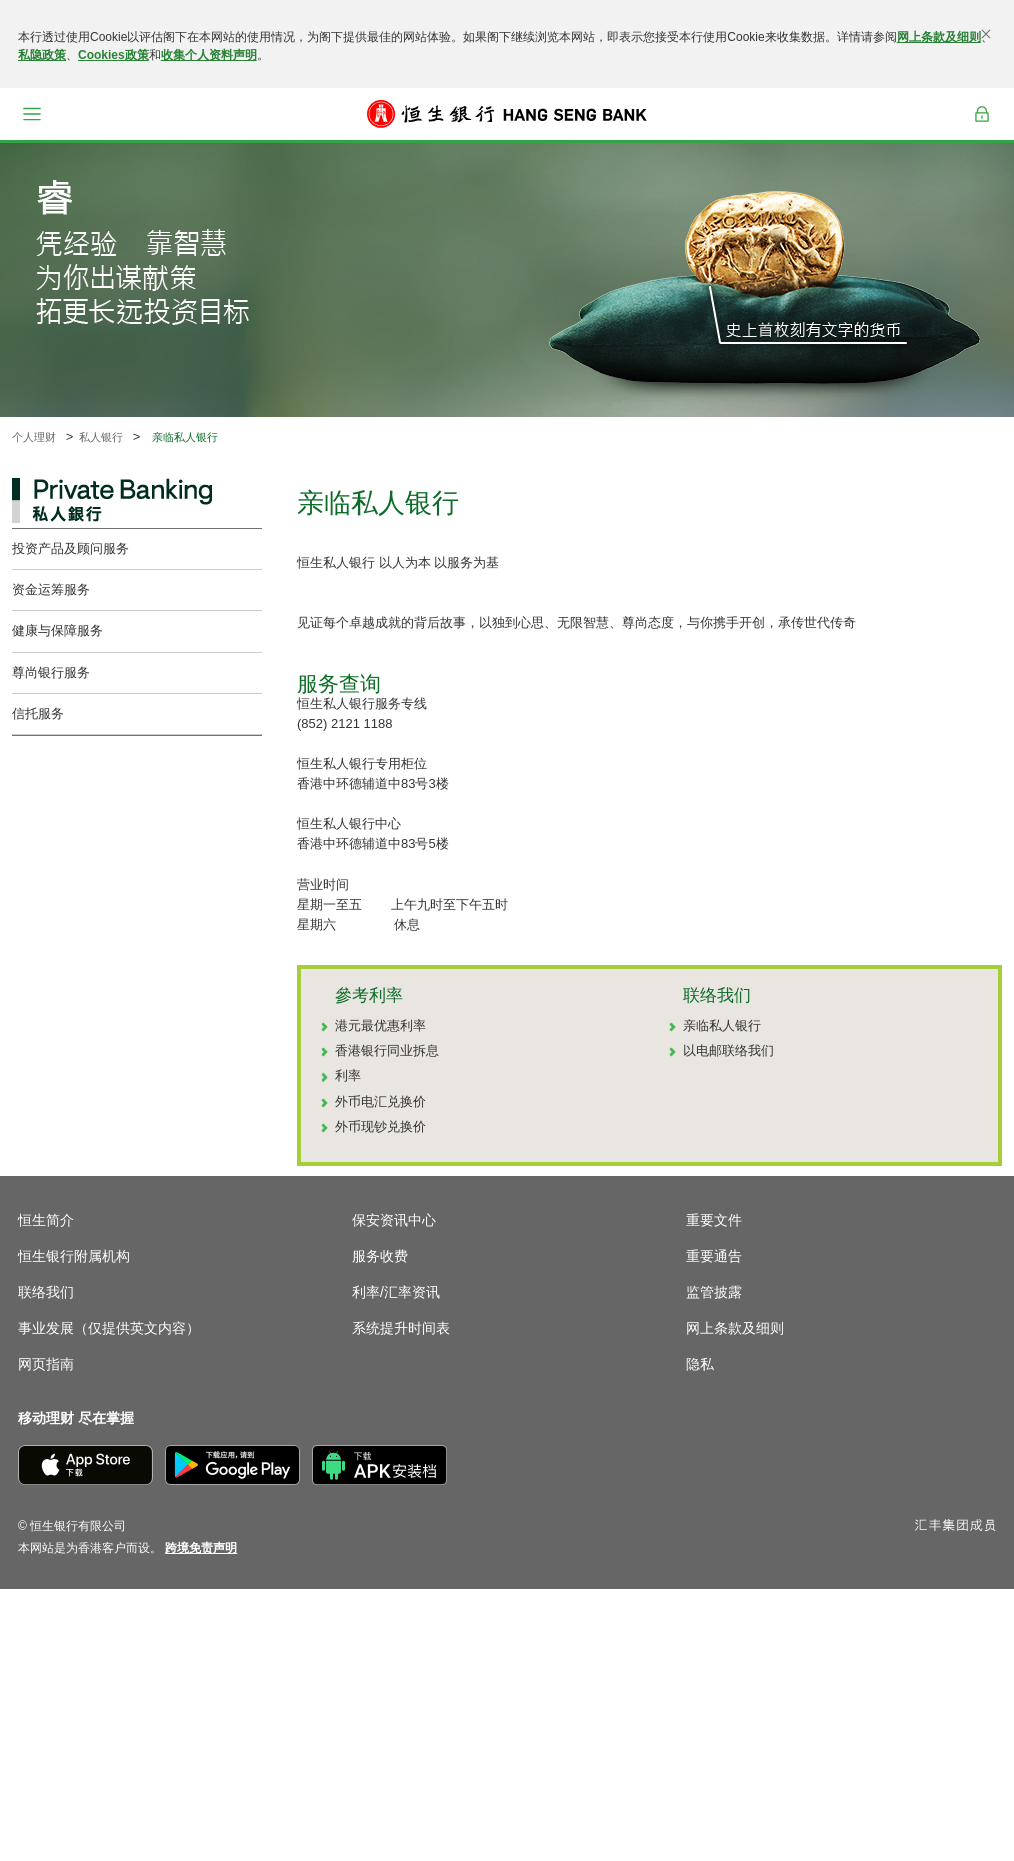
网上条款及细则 (939, 37)
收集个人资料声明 (209, 55)
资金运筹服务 (51, 589)
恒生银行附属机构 (74, 1256)
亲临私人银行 (722, 1025)
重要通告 (714, 1256)
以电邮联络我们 (728, 1050)
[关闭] (986, 34)
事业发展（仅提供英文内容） (109, 1328)
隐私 (700, 1364)
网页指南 (46, 1364)
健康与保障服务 (57, 630)
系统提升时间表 (401, 1328)
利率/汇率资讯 (396, 1292)
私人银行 (101, 437)
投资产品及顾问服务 (70, 548)
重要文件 (714, 1220)
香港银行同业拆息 (387, 1050)
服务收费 (380, 1256)
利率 (348, 1075)
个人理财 (34, 437)
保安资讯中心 (394, 1220)
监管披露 (714, 1292)
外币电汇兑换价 (380, 1101)
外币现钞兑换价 (380, 1126)
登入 (982, 114)
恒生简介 (46, 1220)
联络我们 (46, 1292)
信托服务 (38, 713)
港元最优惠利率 (380, 1025)
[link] (201, 1548)
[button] (32, 114)
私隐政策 (42, 55)
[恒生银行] (507, 114)
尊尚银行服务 (51, 672)
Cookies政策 (113, 55)
